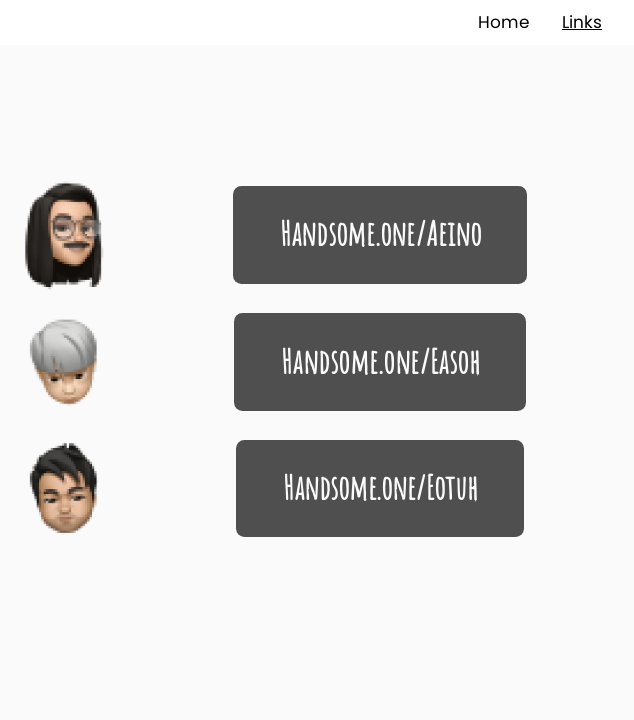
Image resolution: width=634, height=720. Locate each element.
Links (582, 22)
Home (504, 22)
